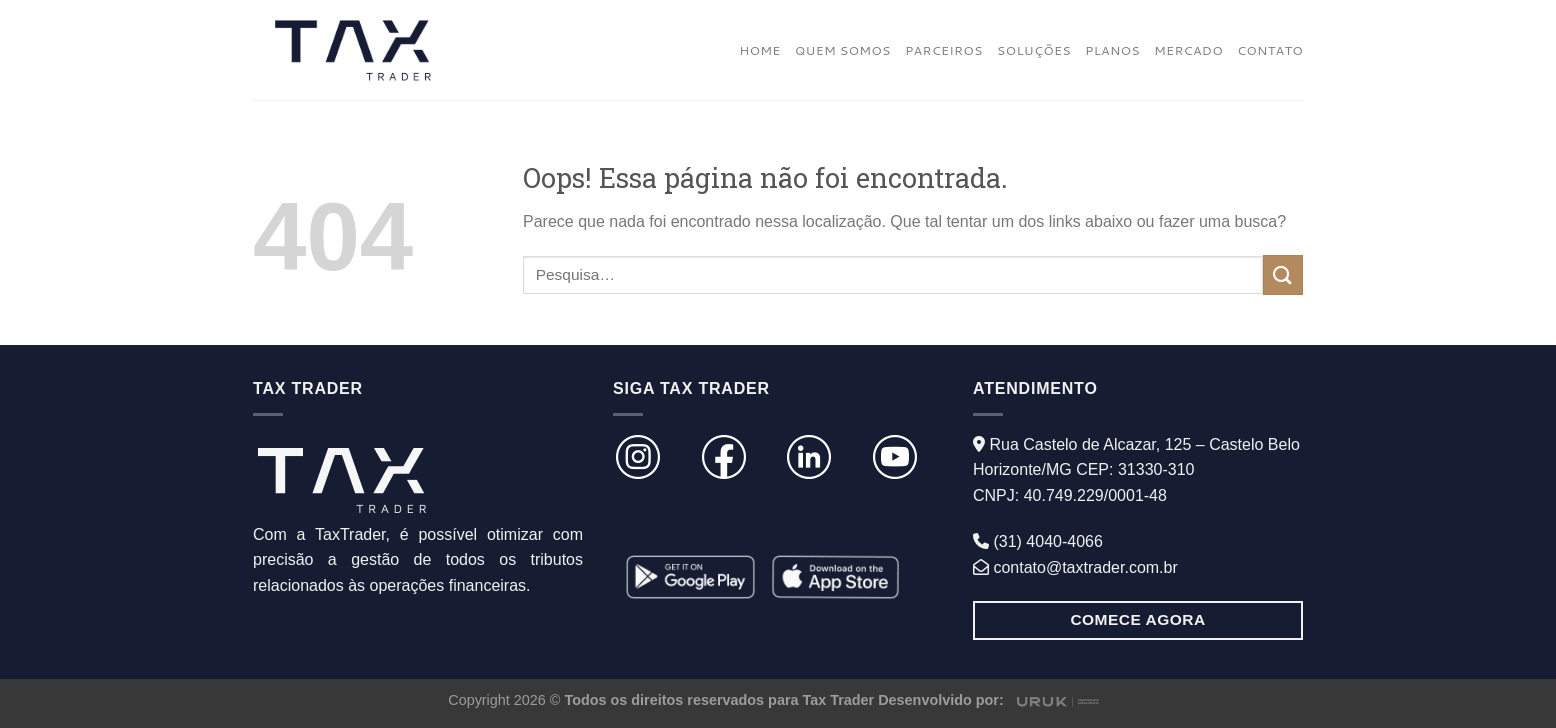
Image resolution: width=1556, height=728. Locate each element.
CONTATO (1270, 50)
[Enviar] (1283, 274)
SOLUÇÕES (1034, 50)
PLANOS (1112, 50)
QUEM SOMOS (843, 50)
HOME (759, 50)
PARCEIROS (944, 50)
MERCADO (1188, 50)
